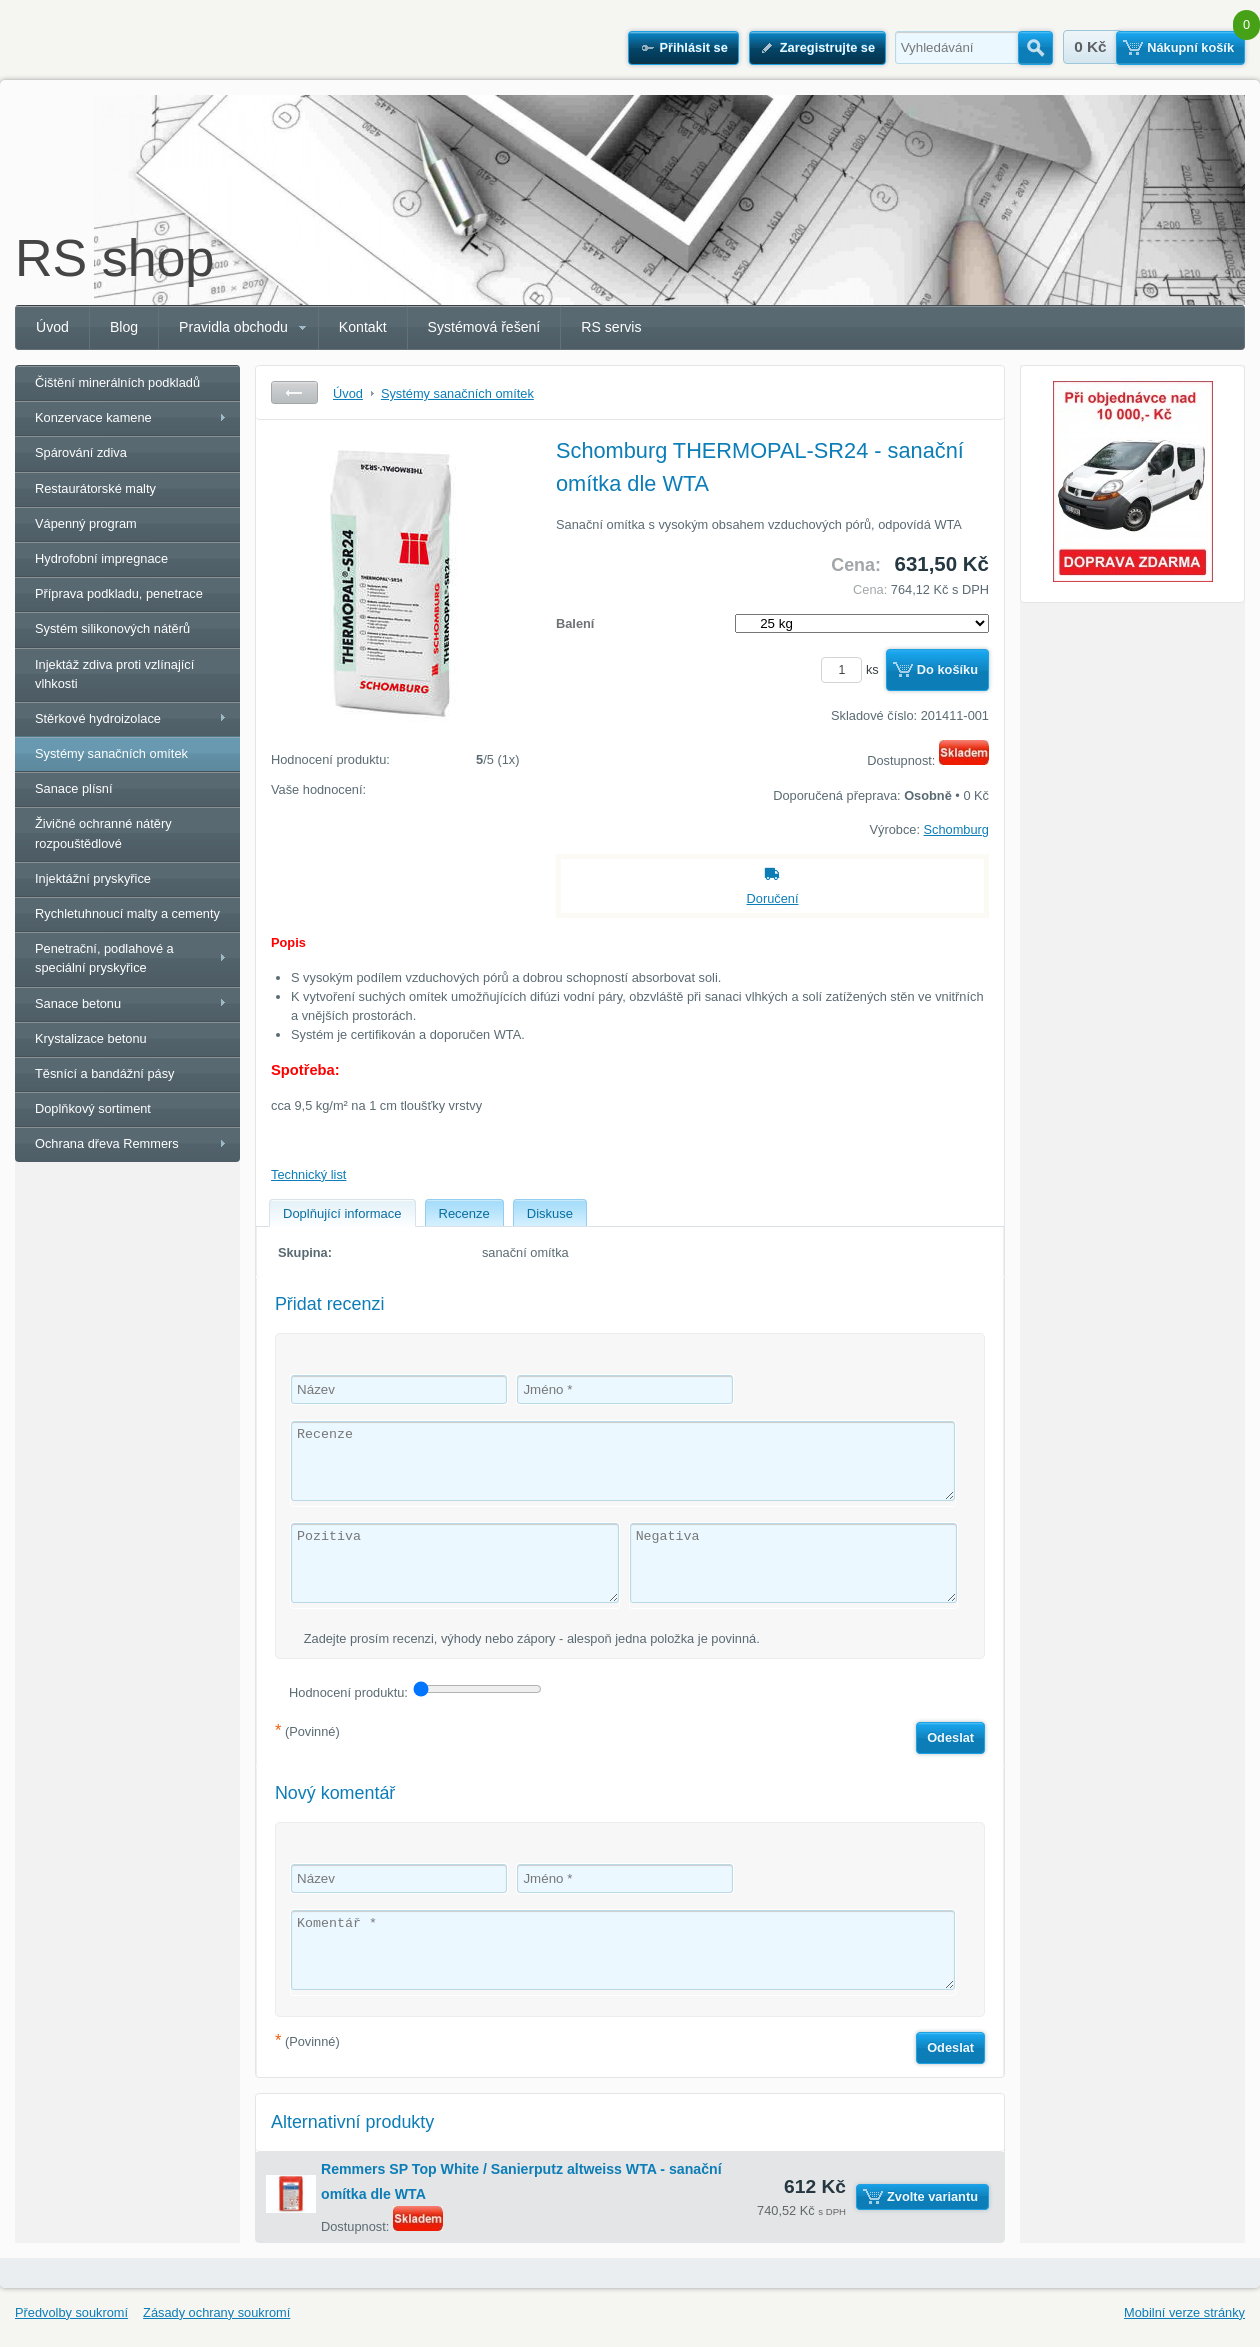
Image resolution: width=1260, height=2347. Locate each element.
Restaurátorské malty (95, 488)
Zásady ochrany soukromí (216, 2312)
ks (853, 669)
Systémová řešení (484, 327)
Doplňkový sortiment (93, 1108)
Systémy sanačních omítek (111, 753)
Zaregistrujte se (827, 47)
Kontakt (363, 327)
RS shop (114, 258)
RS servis (611, 327)
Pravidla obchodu (233, 327)
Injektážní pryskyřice (93, 878)
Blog (124, 327)
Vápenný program (86, 523)
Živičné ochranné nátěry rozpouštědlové (103, 833)
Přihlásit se (693, 47)
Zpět (294, 392)
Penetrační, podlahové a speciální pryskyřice (104, 958)
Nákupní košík (1190, 47)
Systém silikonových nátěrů (112, 628)
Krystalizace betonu (91, 1038)
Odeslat (950, 1737)
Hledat (1035, 48)
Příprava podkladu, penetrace (119, 593)
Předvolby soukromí (71, 2312)
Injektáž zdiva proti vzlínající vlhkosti (114, 674)
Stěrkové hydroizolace (98, 718)
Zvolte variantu (932, 2196)
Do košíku (947, 669)
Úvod (52, 327)
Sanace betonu (78, 1003)
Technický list (308, 1174)
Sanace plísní (74, 788)
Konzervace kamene (93, 417)
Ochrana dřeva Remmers (107, 1143)
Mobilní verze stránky (1184, 2312)
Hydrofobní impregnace (101, 558)
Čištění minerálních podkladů (117, 382)
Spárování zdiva (81, 452)
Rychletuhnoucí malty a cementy (127, 913)
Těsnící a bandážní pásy (104, 1073)
